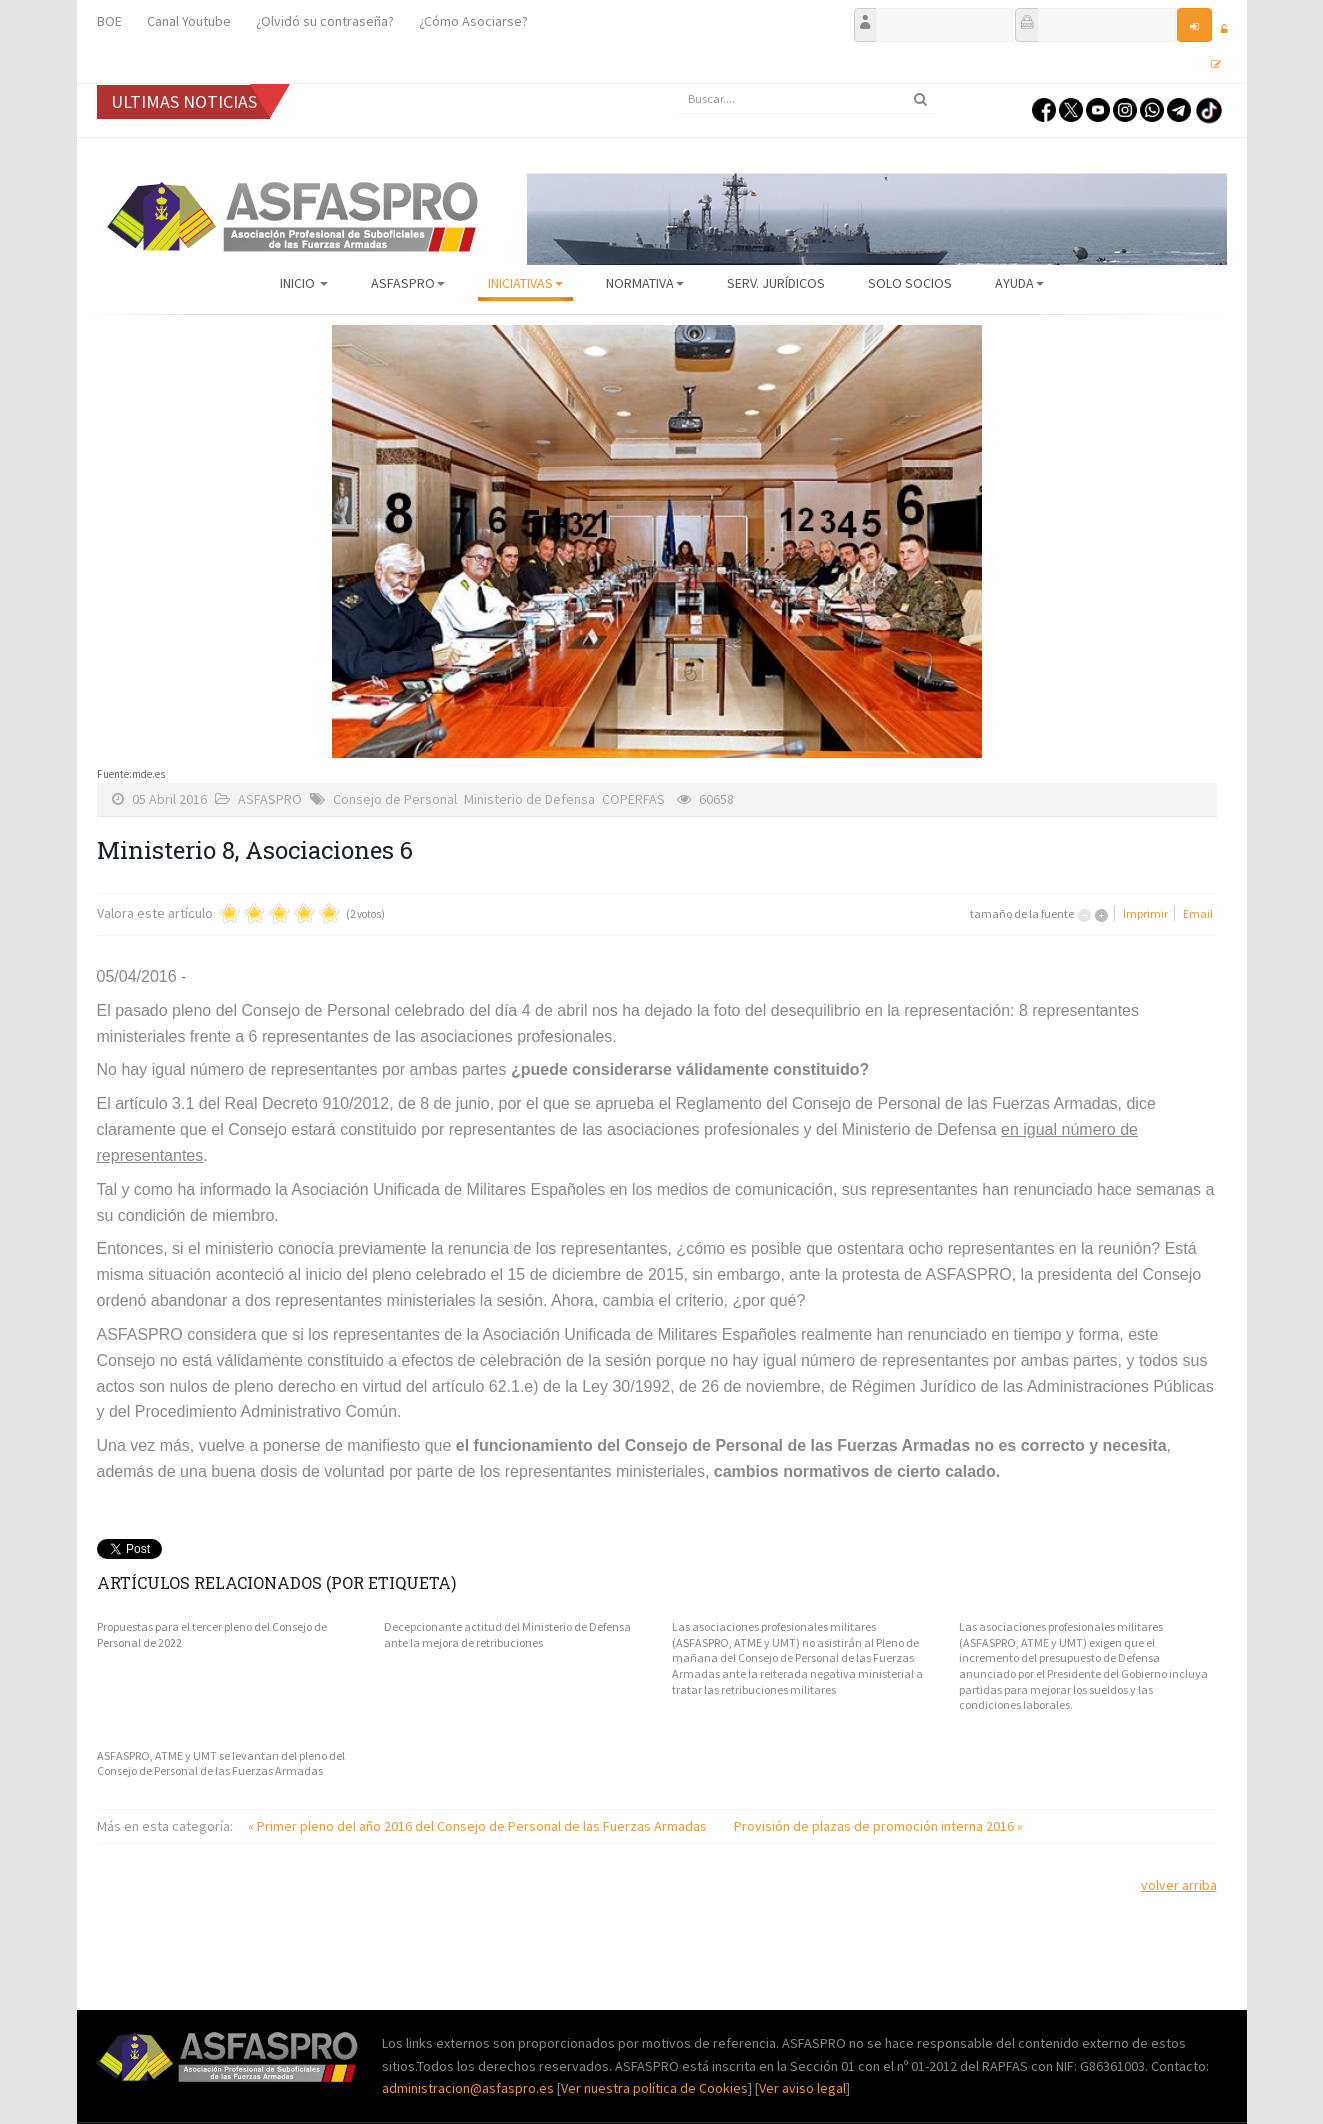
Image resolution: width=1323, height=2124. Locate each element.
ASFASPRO (408, 283)
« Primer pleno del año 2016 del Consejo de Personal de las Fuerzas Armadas (479, 1826)
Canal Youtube (189, 21)
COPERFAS (633, 799)
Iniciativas (525, 283)
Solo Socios (910, 283)
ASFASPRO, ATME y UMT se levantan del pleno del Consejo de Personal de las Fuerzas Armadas (221, 1763)
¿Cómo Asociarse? (473, 21)
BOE (109, 21)
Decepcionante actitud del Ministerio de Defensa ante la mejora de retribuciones (507, 1634)
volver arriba (1179, 1885)
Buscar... (677, 84)
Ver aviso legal (802, 2088)
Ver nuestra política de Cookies (654, 2088)
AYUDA (1019, 283)
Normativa (645, 283)
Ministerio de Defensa (529, 799)
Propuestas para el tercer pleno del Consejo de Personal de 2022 (212, 1634)
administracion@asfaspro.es (469, 2088)
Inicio (304, 283)
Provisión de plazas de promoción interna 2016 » (878, 1826)
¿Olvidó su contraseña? (325, 21)
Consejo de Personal (395, 799)
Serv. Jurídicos (776, 283)
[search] (807, 99)
